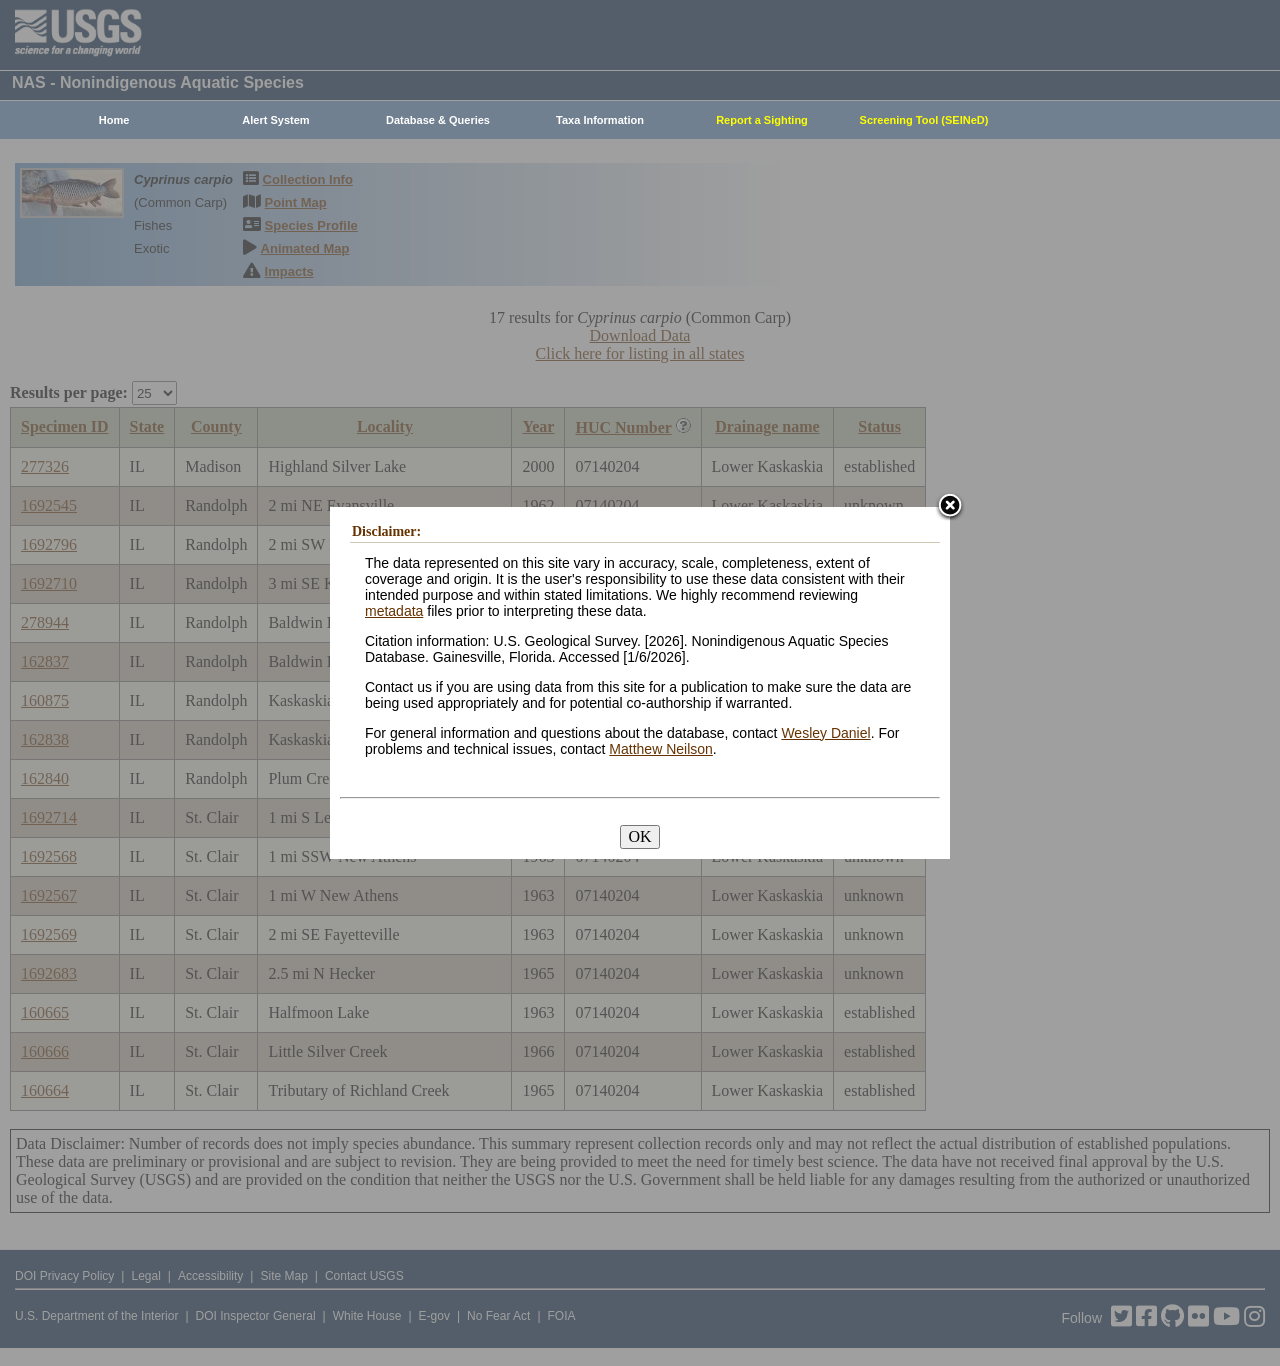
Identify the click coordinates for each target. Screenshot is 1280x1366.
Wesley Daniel (825, 733)
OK (639, 836)
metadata (394, 611)
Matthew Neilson (661, 749)
